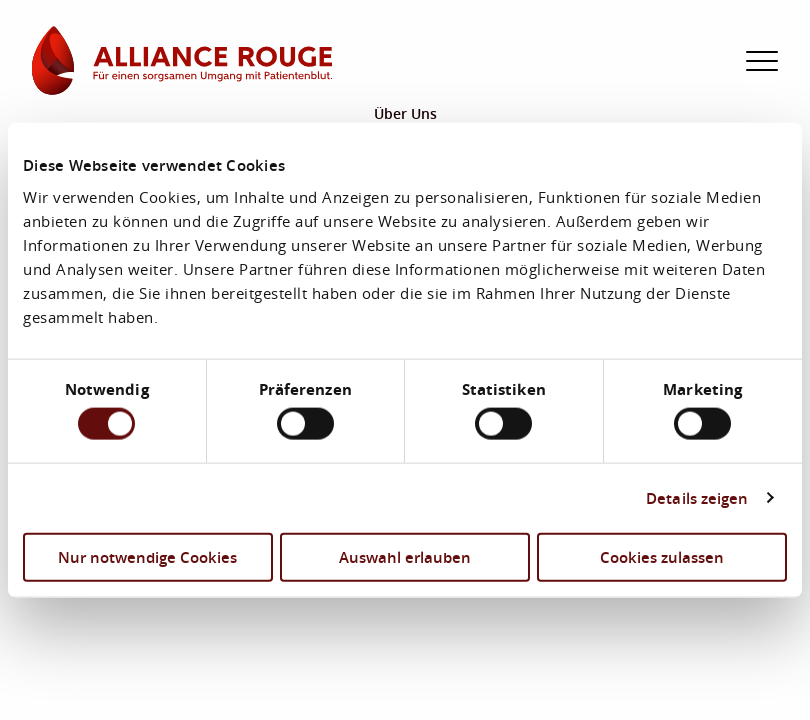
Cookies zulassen (662, 556)
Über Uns (405, 113)
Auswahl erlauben (405, 556)
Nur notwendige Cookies (147, 556)
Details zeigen (697, 498)
